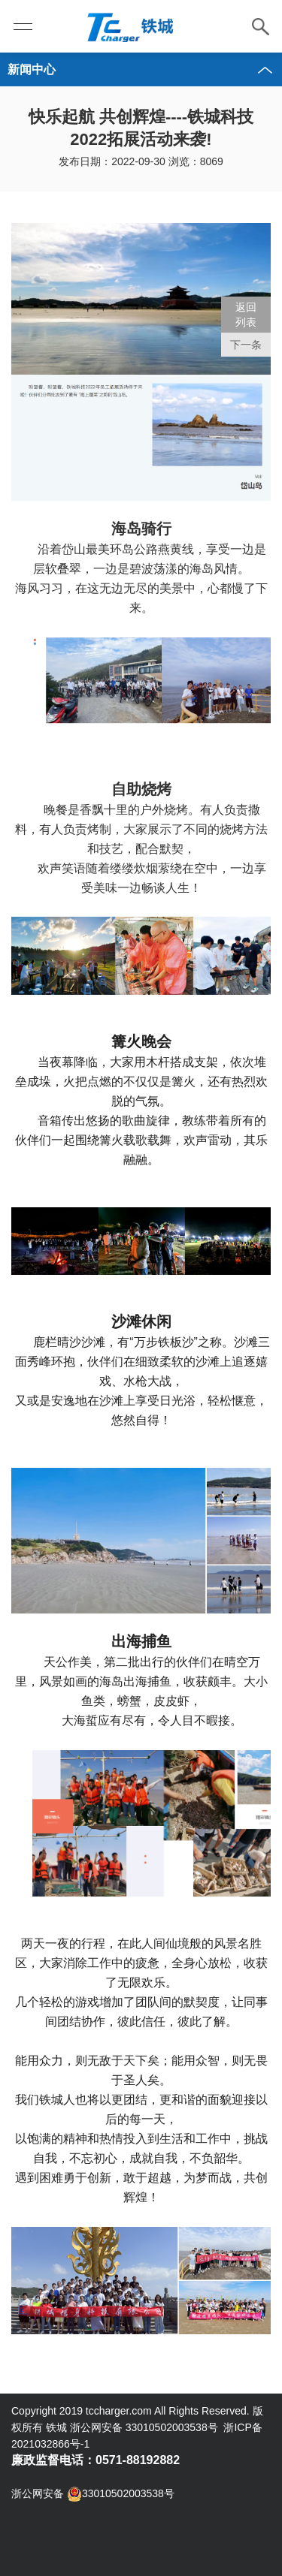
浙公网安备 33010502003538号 (92, 2494)
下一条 (246, 345)
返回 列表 (245, 314)
